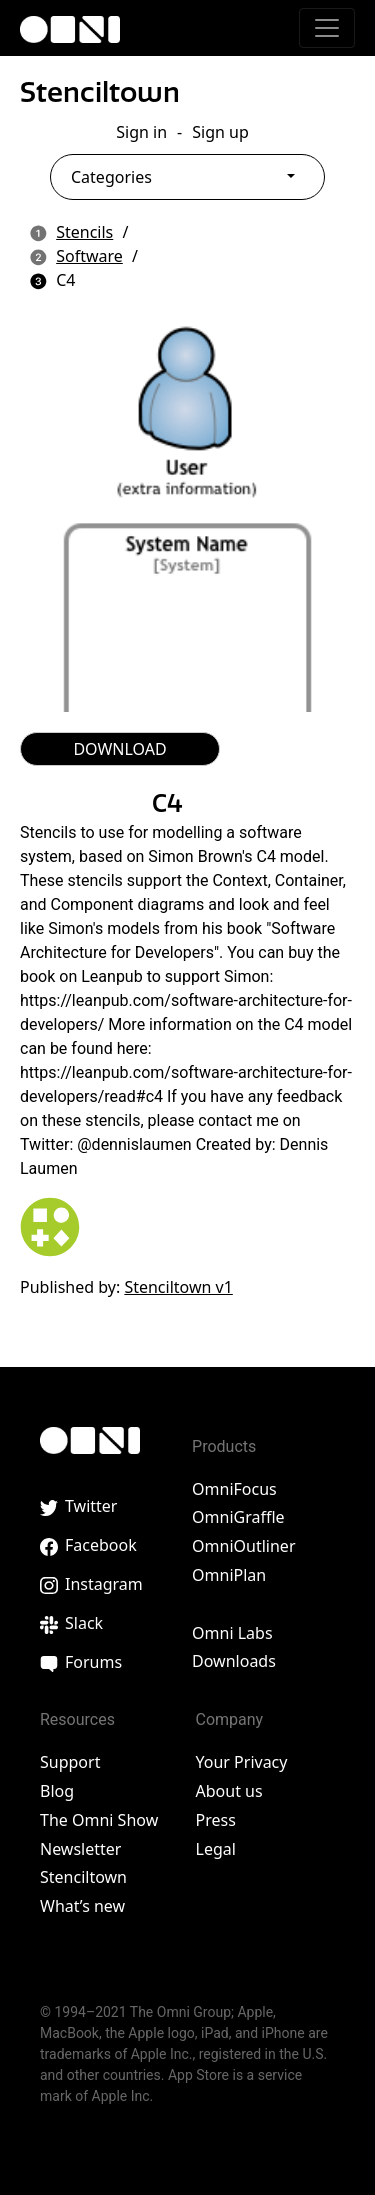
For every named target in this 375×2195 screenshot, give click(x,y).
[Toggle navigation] (327, 28)
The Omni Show (99, 1820)
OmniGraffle (238, 1517)
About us (229, 1791)
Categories (111, 177)
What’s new (82, 1906)
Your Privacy (242, 1762)
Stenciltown (100, 92)
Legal (216, 1849)
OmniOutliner (243, 1546)
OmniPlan (229, 1575)
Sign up (220, 132)
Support (70, 1762)
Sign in (141, 132)
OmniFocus (234, 1489)
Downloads (234, 1661)
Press (216, 1820)
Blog (57, 1791)
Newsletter (80, 1849)
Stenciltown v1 (178, 1287)
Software (89, 256)
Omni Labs (232, 1633)
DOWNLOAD (119, 749)
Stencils (84, 232)
